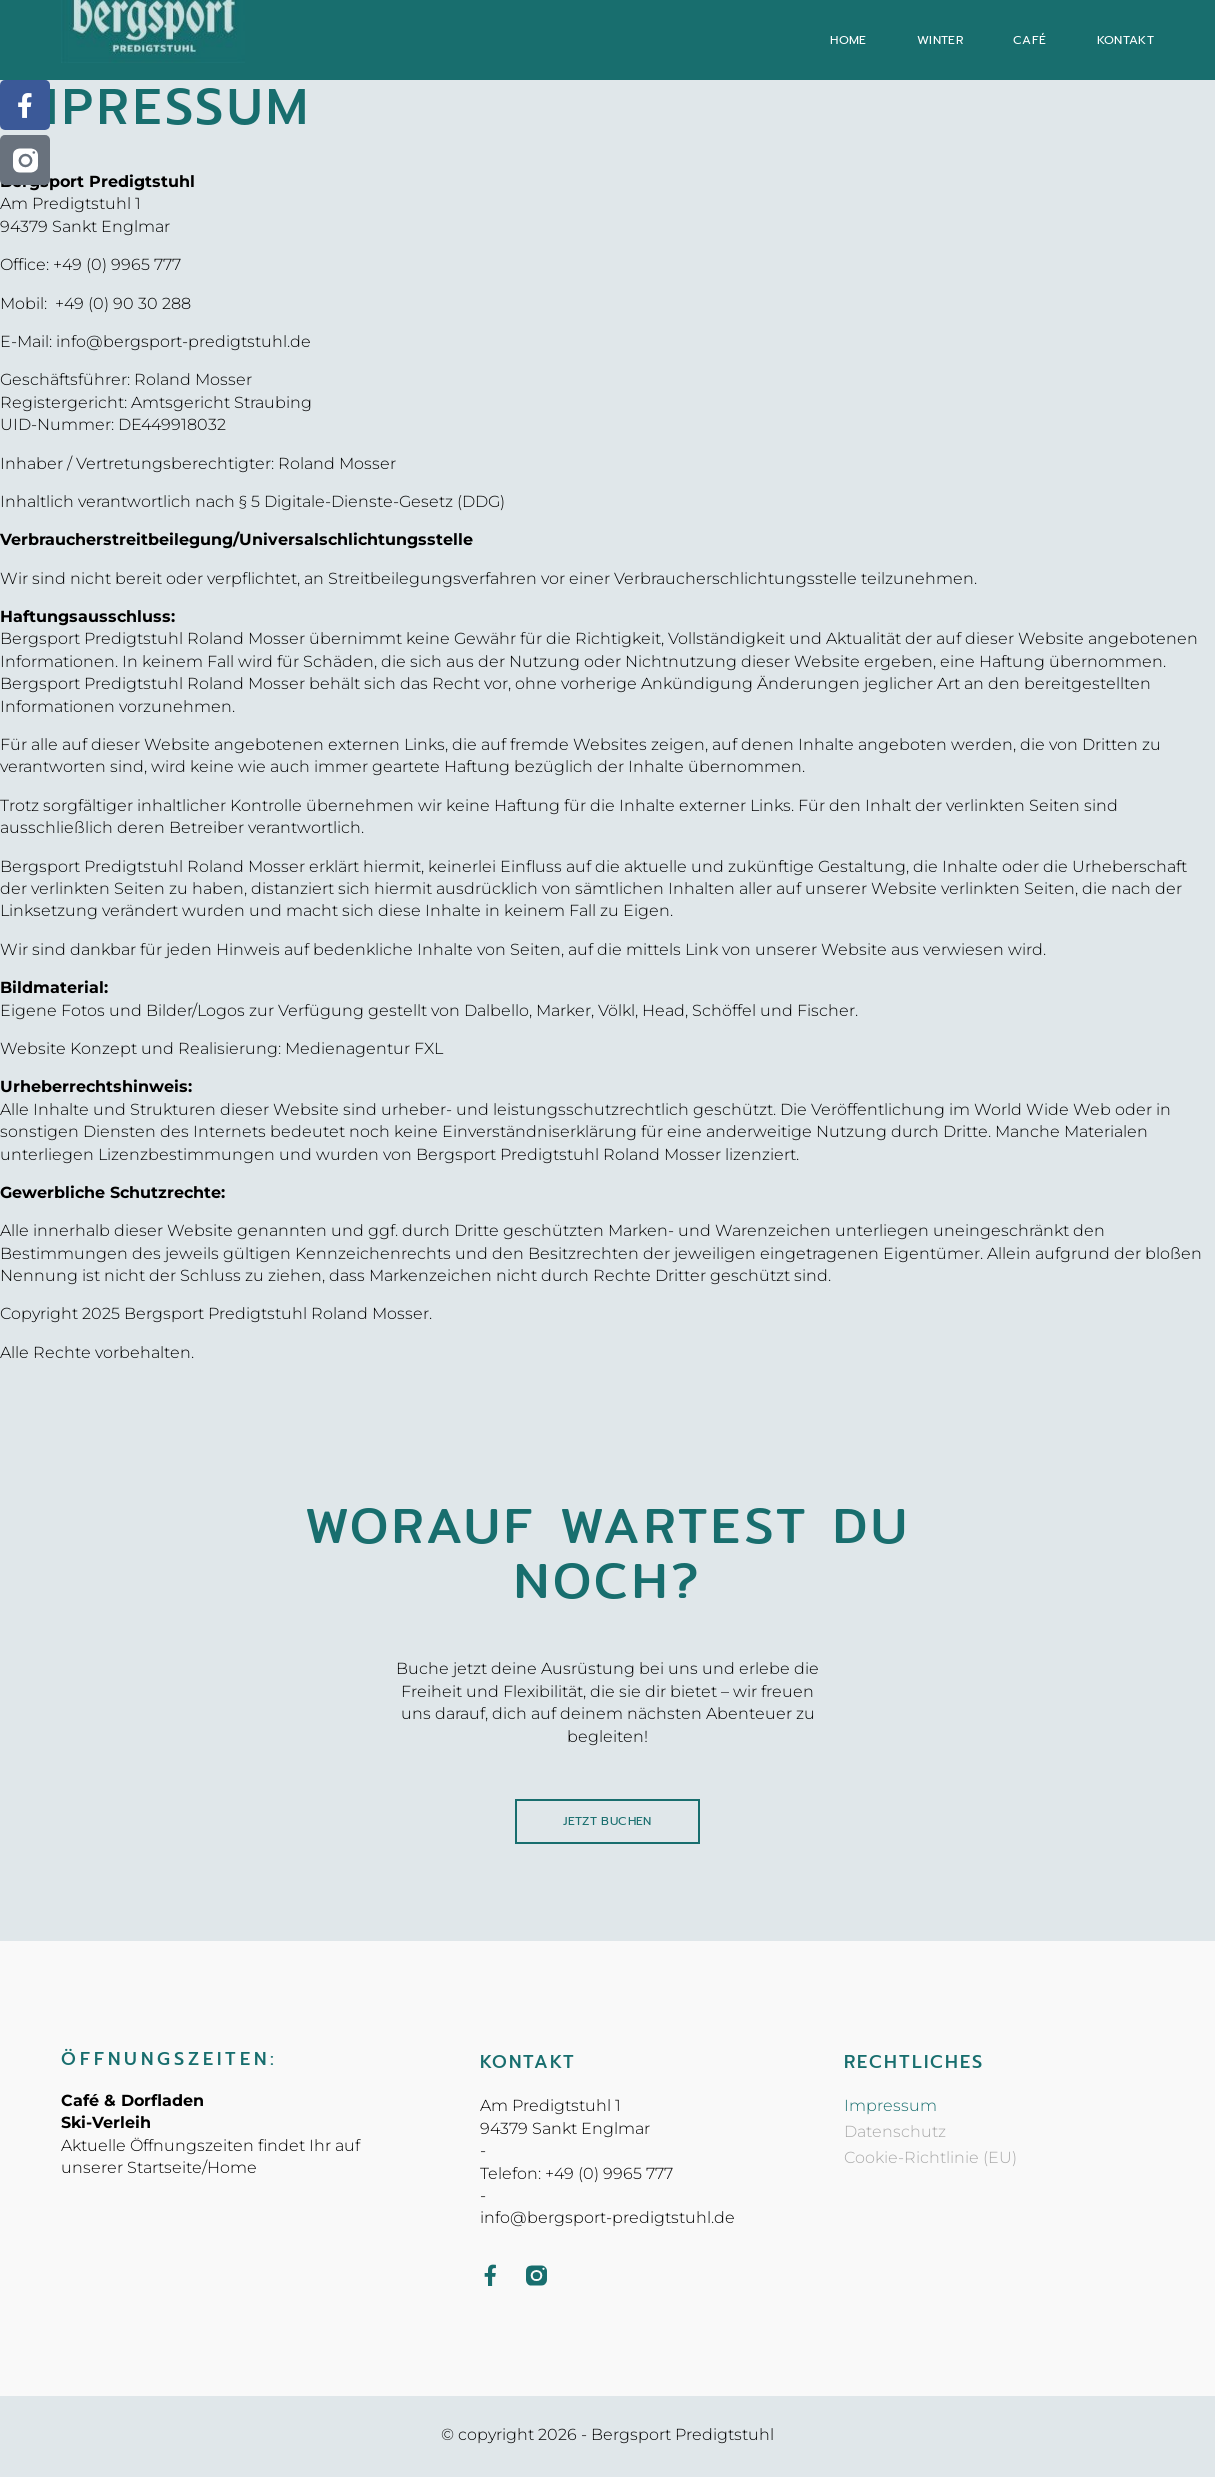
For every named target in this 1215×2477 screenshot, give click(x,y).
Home (848, 40)
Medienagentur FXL (364, 1048)
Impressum (890, 2107)
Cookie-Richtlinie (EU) (930, 2159)
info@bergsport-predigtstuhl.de (183, 341)
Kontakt (1126, 40)
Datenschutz (895, 2133)
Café (1030, 40)
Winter (940, 40)
